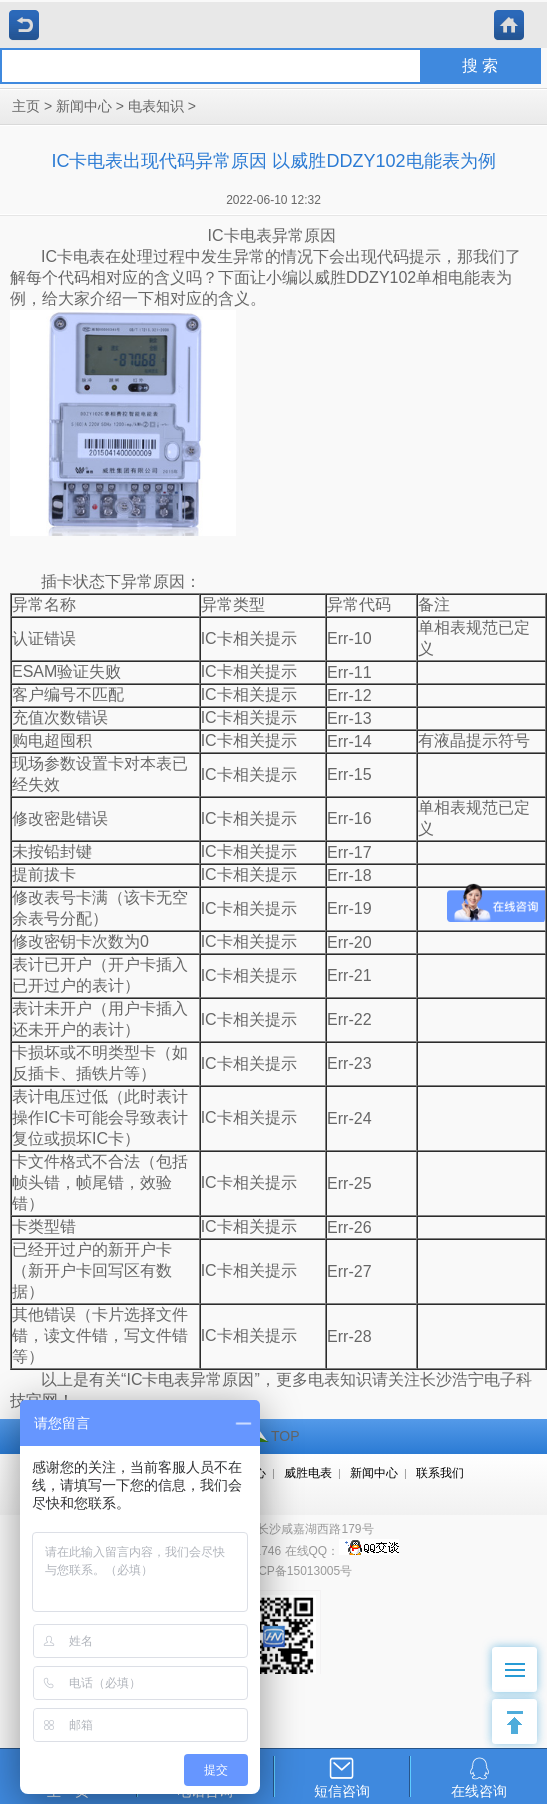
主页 (26, 106)
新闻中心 (84, 106)
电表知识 (156, 106)
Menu (521, 1659)
